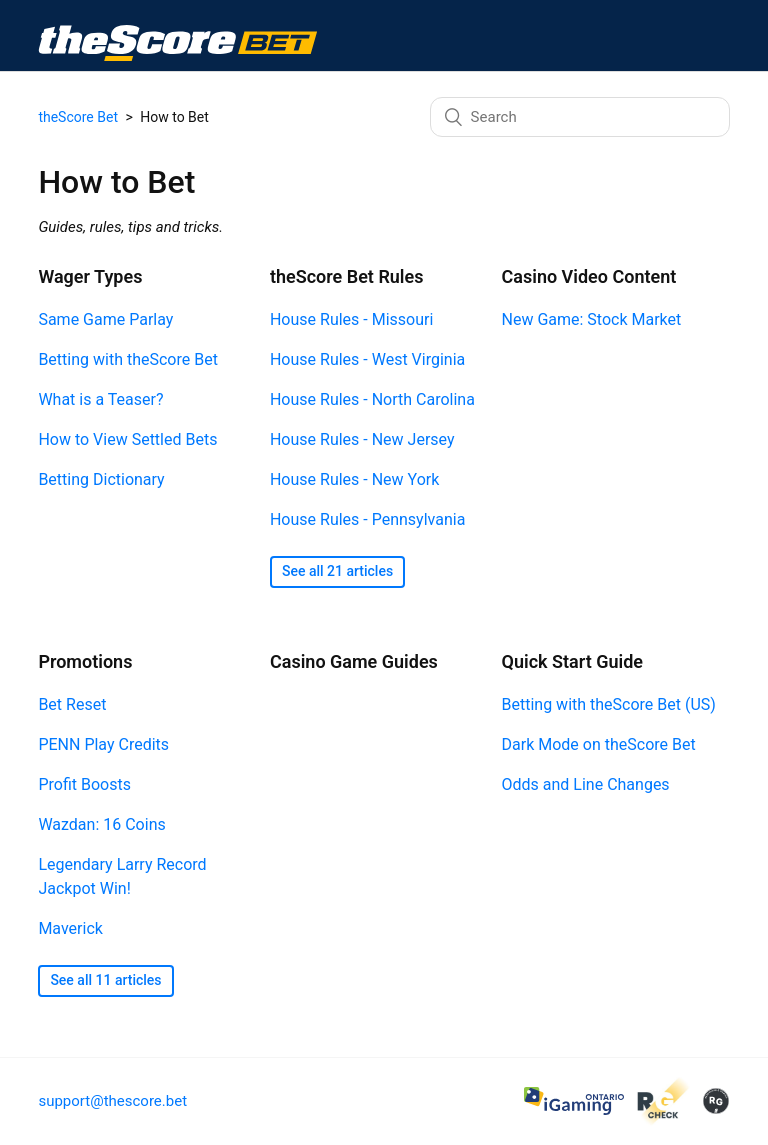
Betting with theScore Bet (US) (609, 704)
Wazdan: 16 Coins (101, 824)
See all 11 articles (105, 980)
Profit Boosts (84, 784)
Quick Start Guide (572, 661)
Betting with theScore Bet (127, 359)
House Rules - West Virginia (367, 359)
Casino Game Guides (354, 661)
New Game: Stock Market (592, 319)
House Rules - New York (354, 479)
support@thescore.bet (112, 1101)
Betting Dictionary (101, 479)
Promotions (85, 661)
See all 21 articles (337, 571)
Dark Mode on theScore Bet (599, 744)
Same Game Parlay (105, 319)
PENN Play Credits (103, 744)
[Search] (580, 117)
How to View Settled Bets (127, 439)
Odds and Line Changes (586, 784)
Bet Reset (72, 704)
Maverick (70, 928)
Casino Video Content (589, 276)
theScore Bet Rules (347, 276)
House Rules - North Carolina (372, 399)
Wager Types (90, 276)
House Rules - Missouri (351, 319)
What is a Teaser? (100, 399)
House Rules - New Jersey (362, 439)
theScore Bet (78, 117)
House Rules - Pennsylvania (367, 519)
